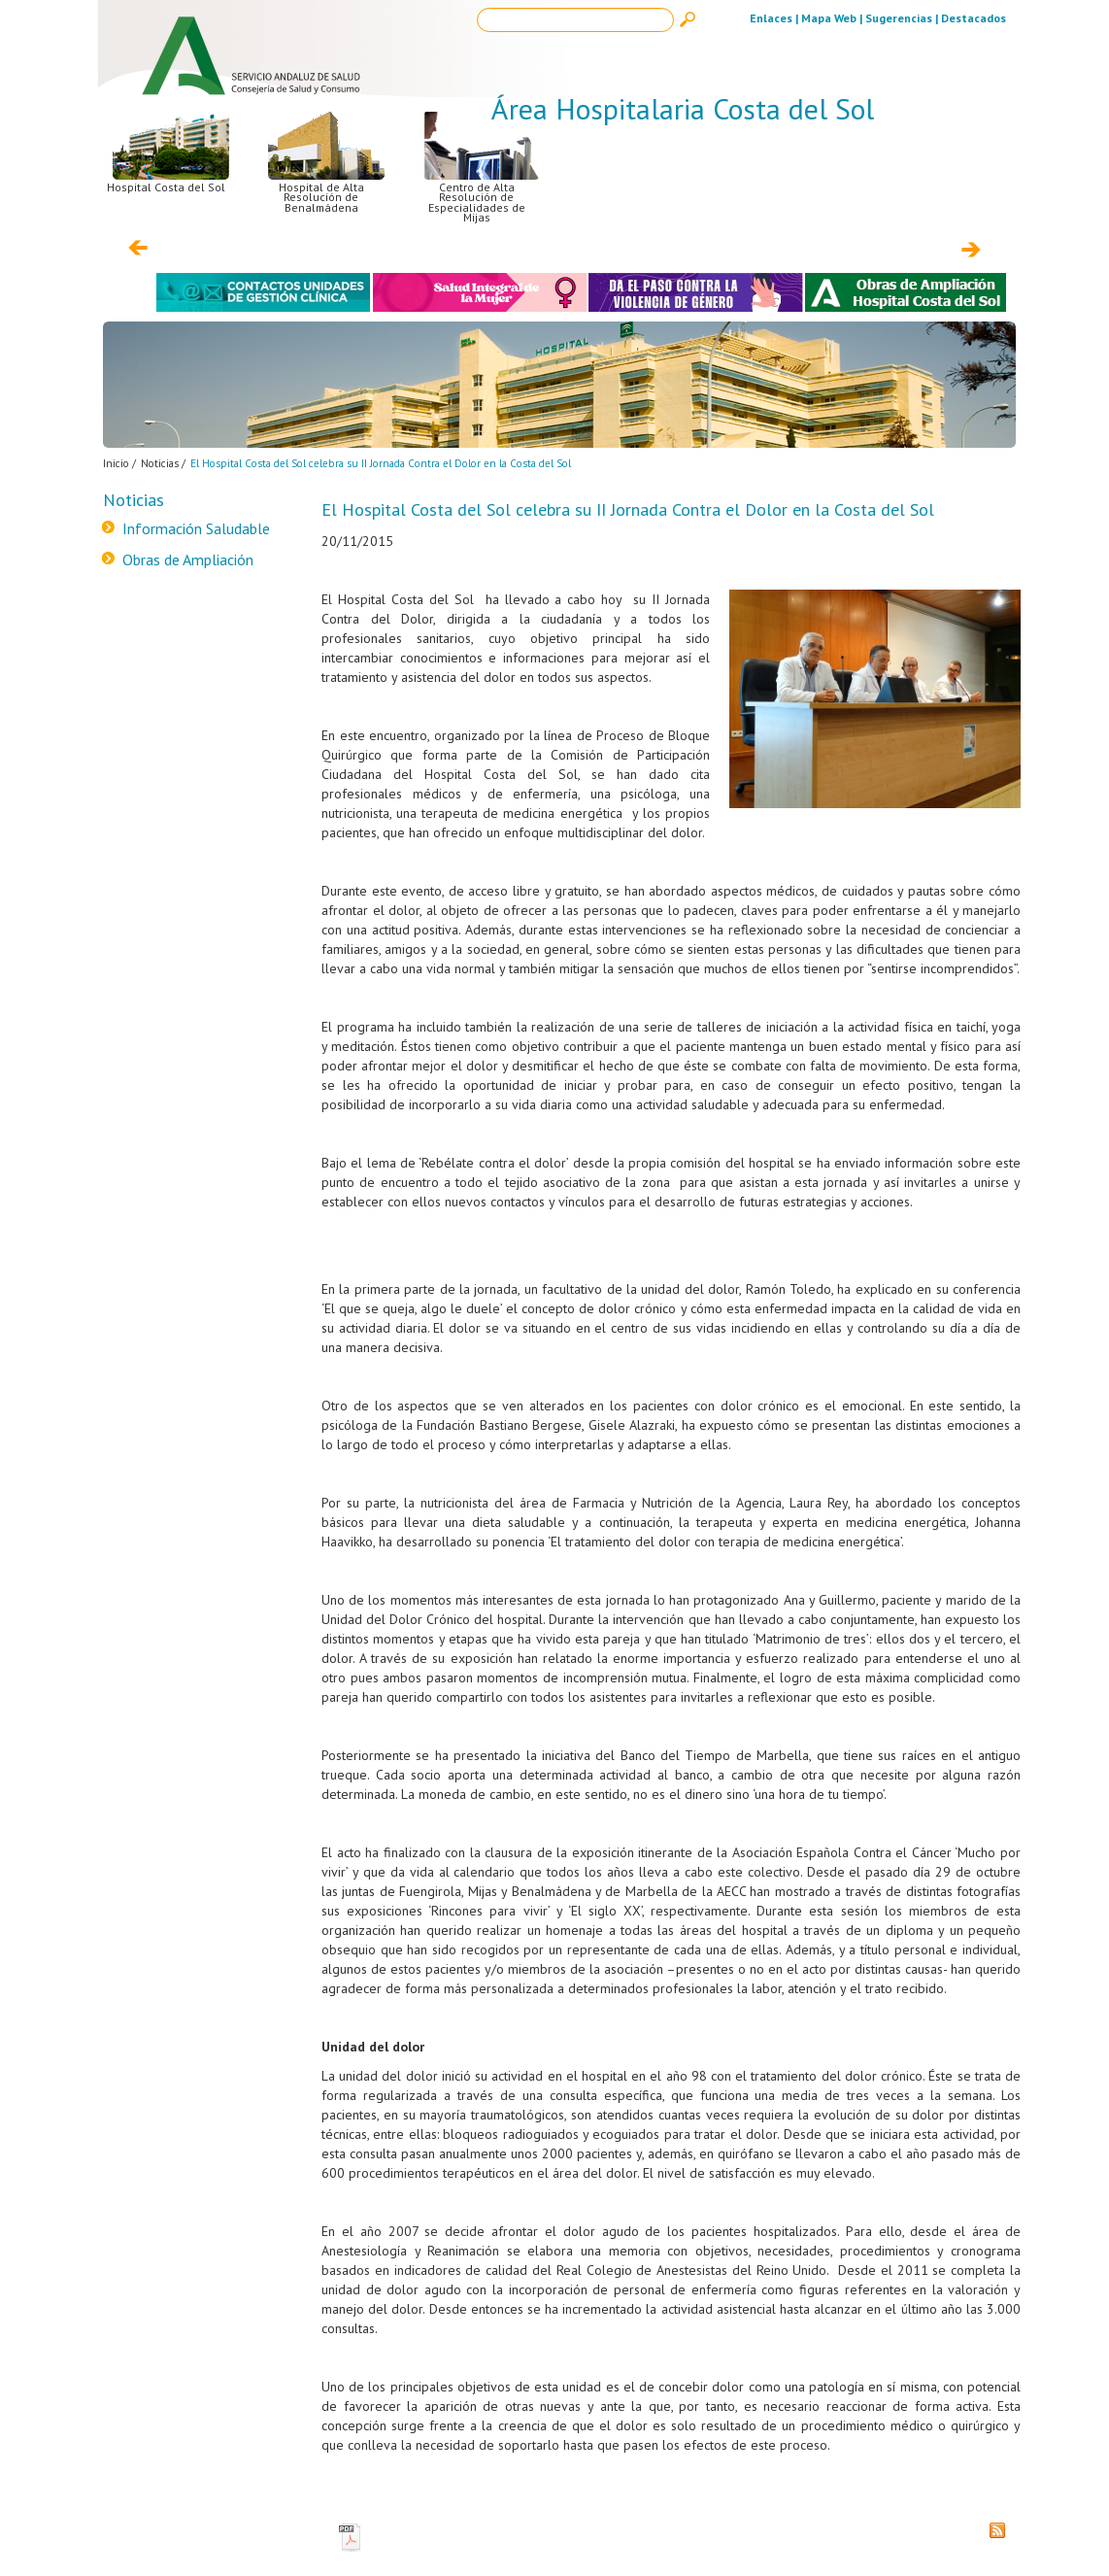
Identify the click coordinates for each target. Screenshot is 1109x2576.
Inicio (116, 463)
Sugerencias (898, 18)
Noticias (160, 463)
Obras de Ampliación (187, 559)
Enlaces (771, 18)
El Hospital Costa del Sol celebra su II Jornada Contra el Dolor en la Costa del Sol (380, 463)
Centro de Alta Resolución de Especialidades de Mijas (482, 179)
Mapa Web (829, 18)
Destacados (973, 18)
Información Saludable (196, 528)
